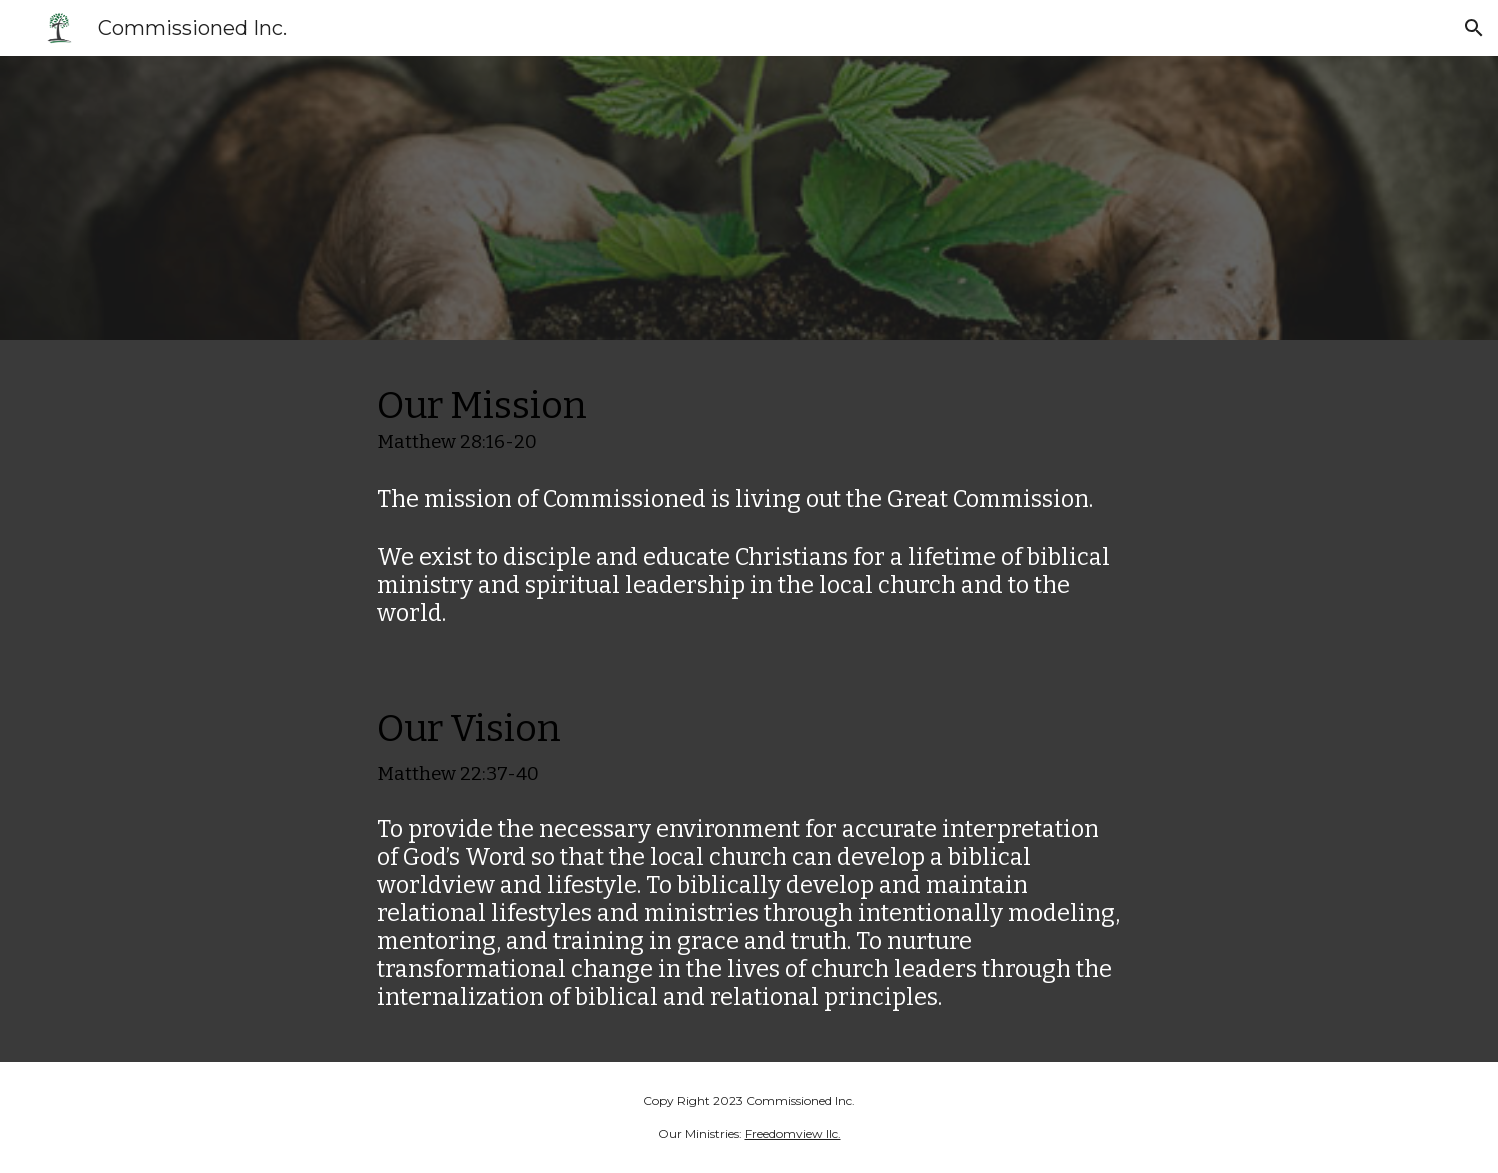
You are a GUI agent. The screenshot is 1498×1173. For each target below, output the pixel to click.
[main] (749, 701)
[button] (1474, 28)
